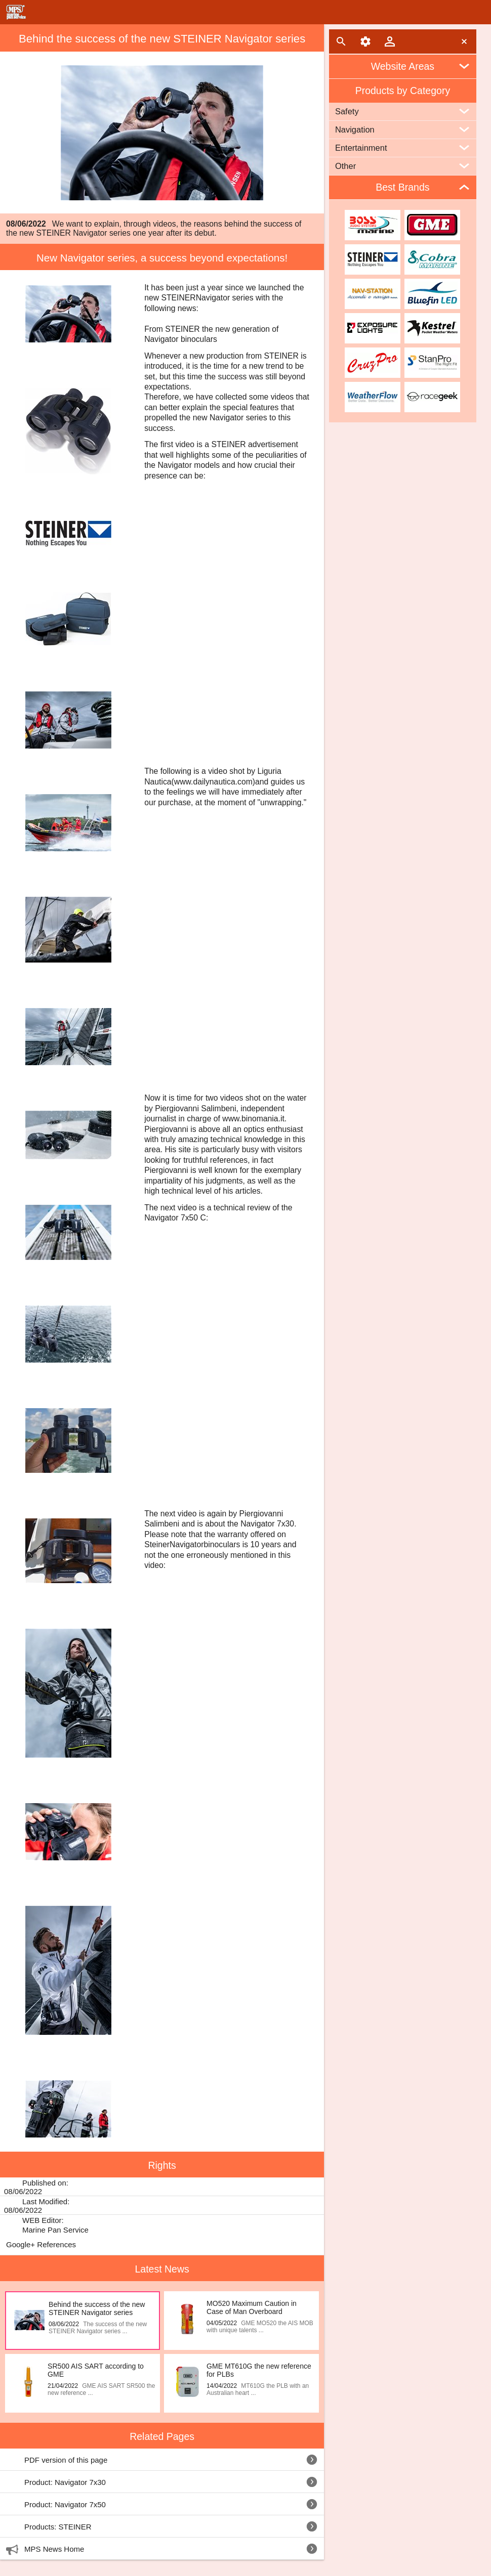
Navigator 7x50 (171, 1217)
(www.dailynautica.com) (213, 781)
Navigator (213, 297)
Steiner (157, 1544)
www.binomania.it (253, 1118)
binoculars (222, 1544)
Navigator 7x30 (267, 1523)
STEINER (178, 297)
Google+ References (41, 2244)
